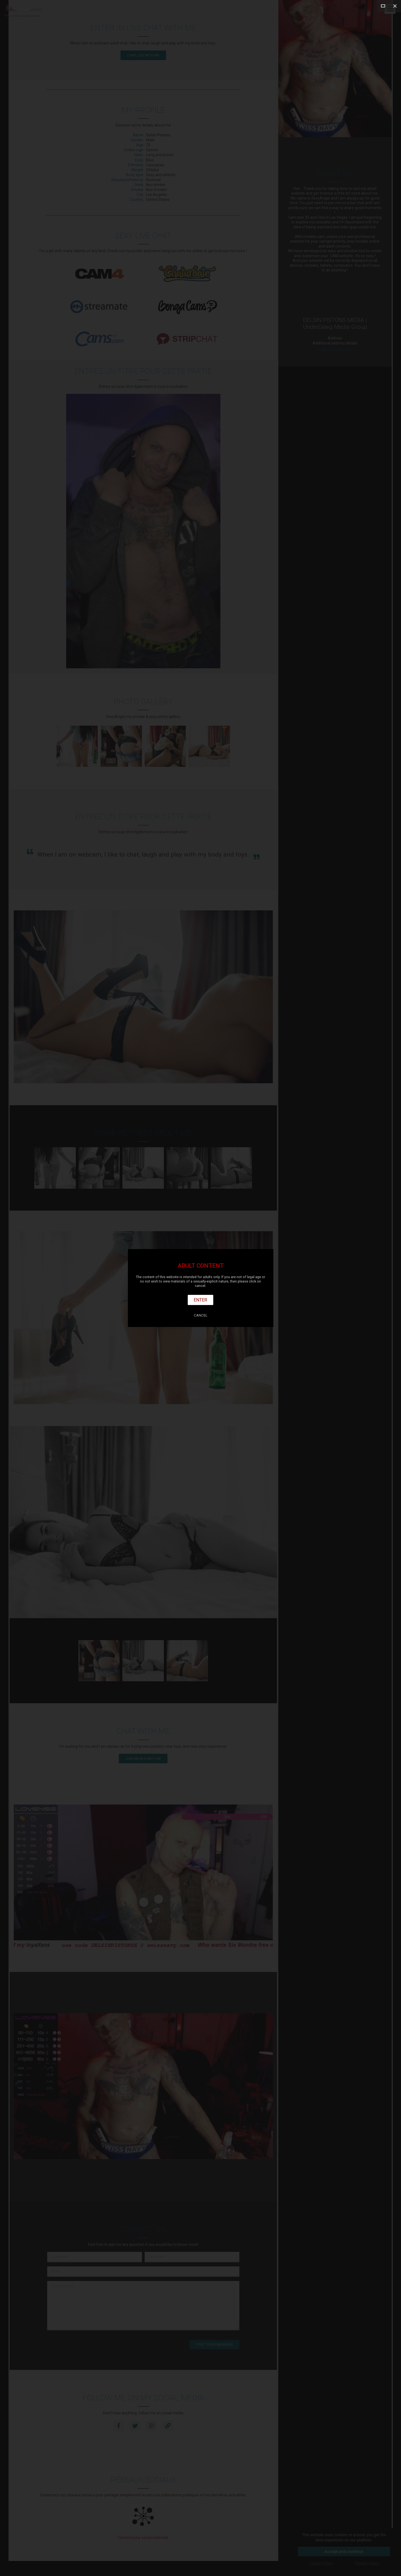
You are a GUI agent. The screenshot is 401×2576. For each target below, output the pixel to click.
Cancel (200, 1315)
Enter (200, 1300)
